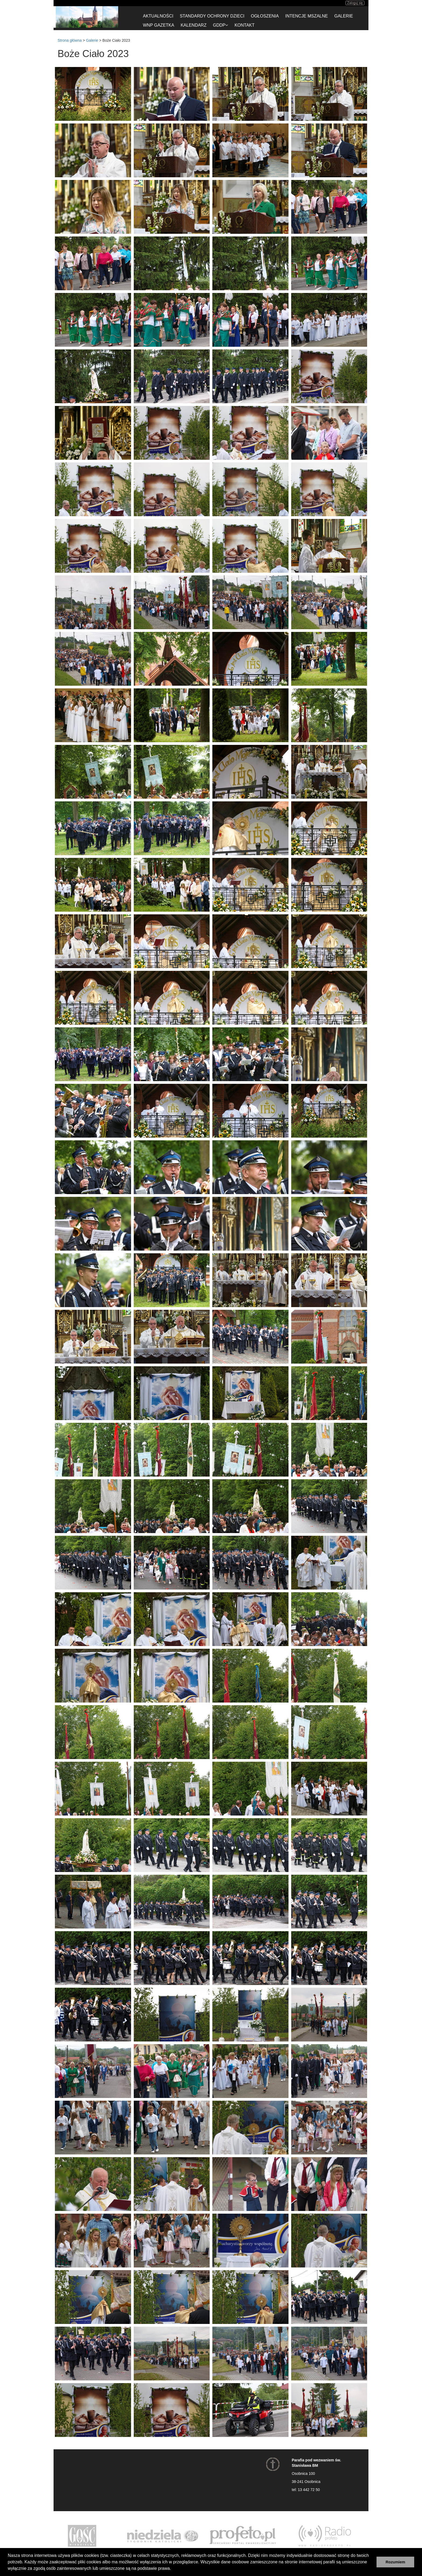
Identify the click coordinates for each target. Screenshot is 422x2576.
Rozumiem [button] (395, 2562)
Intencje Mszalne (306, 16)
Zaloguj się (355, 3)
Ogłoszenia (265, 16)
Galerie (343, 16)
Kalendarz (193, 25)
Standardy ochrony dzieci (212, 16)
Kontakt (244, 25)
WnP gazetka (158, 25)
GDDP (220, 25)
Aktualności (158, 16)
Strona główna (70, 40)
